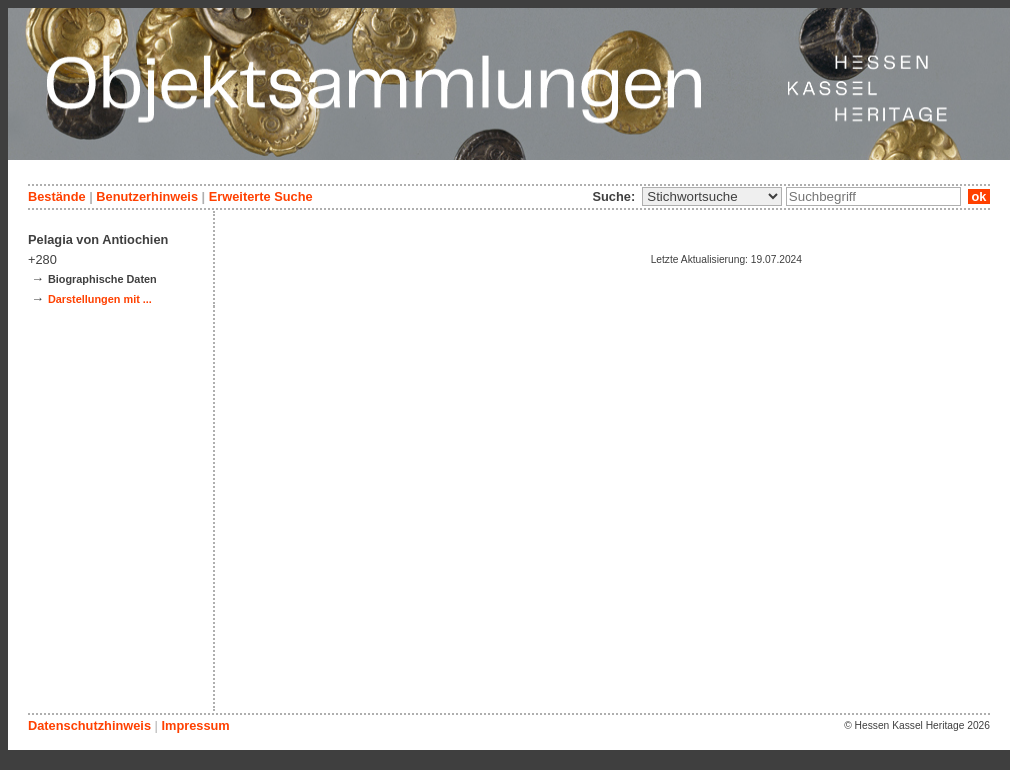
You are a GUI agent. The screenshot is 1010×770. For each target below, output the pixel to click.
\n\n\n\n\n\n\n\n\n (712, 196)
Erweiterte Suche (261, 196)
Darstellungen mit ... (100, 299)
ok (979, 196)
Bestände (57, 196)
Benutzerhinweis (147, 196)
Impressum (195, 725)
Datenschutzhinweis (89, 725)
